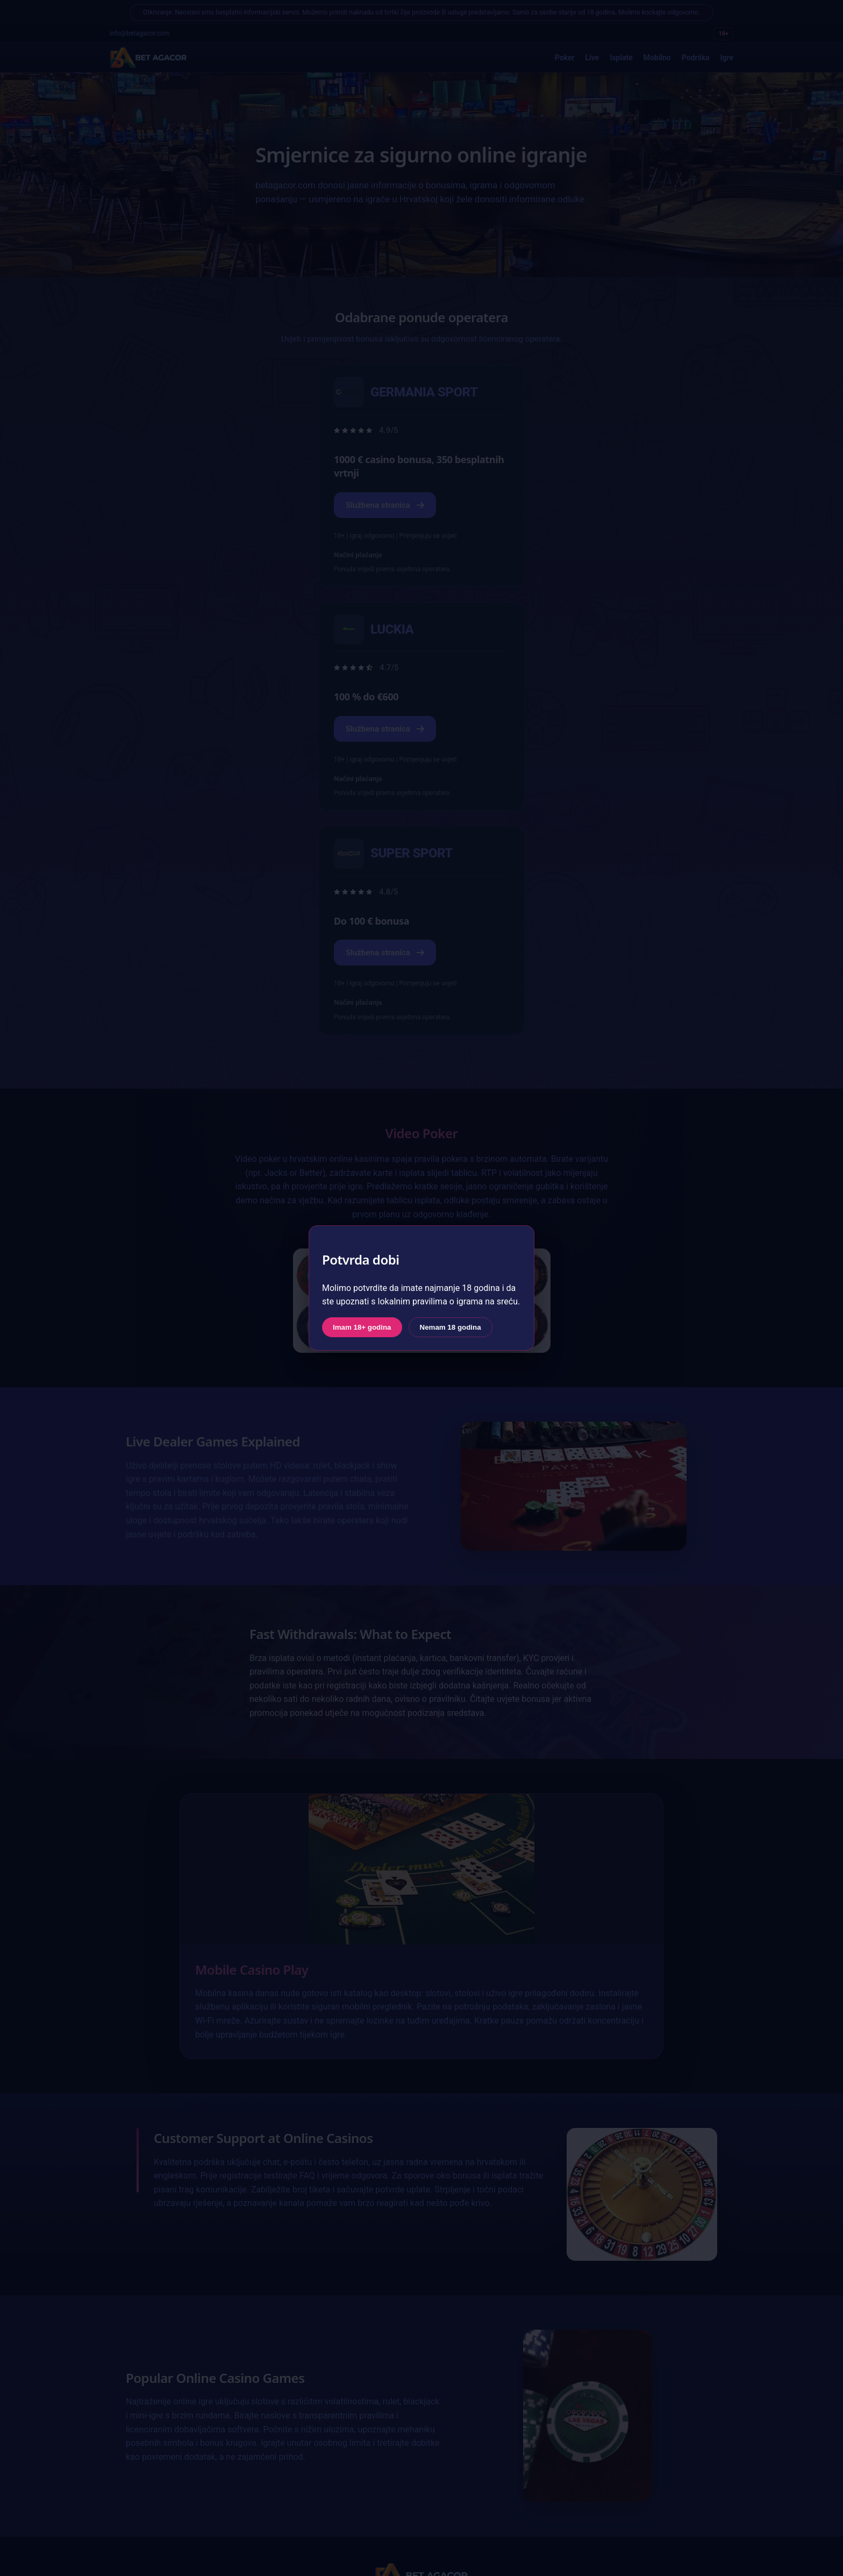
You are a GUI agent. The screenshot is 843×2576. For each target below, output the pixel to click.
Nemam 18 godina (450, 1327)
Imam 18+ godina (362, 1327)
